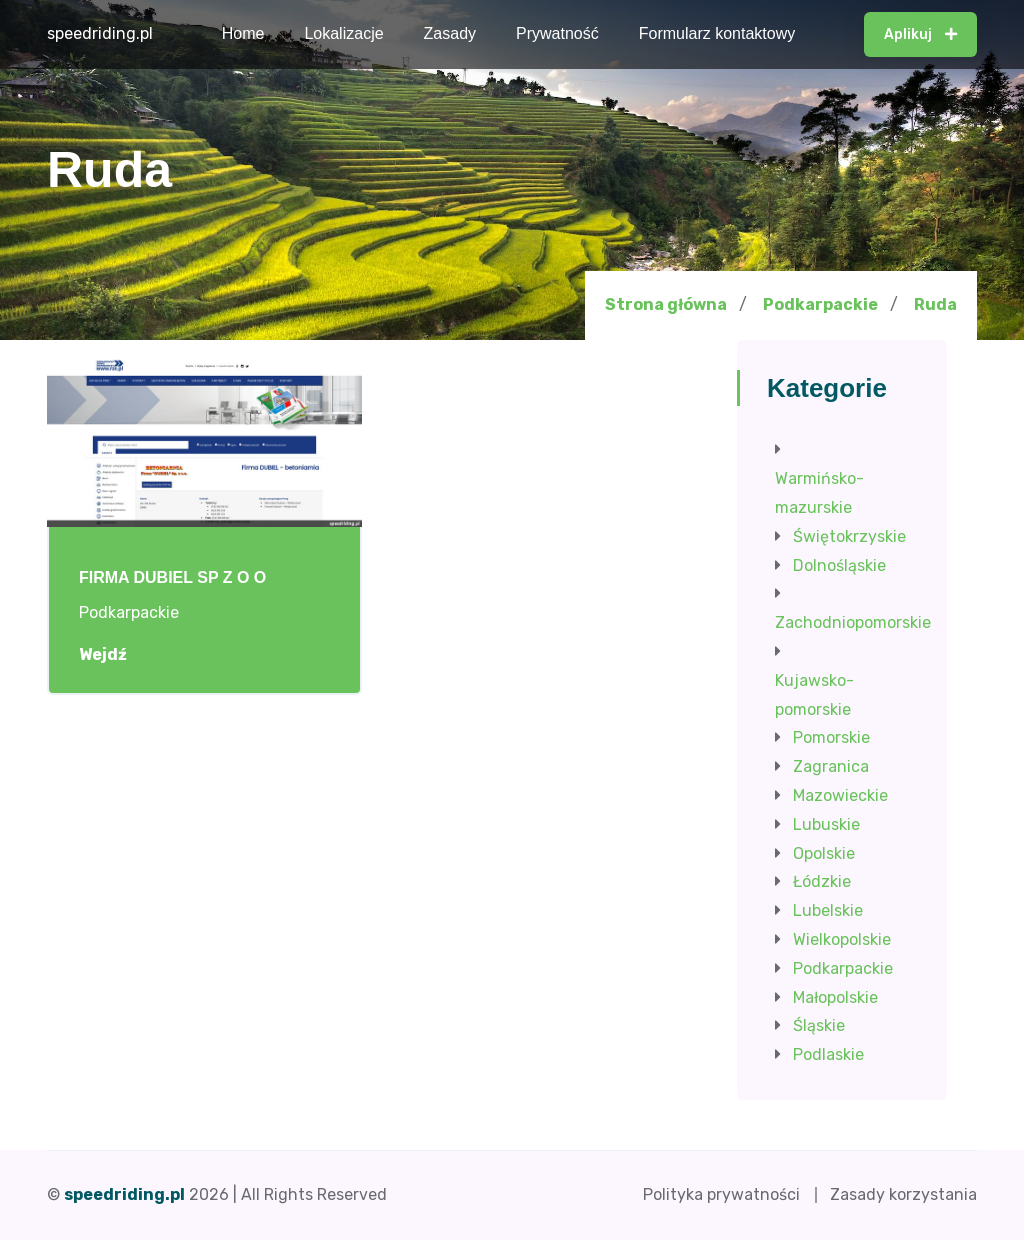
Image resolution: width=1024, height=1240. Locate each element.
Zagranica (831, 766)
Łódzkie (822, 881)
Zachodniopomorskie (853, 622)
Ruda (935, 305)
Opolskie (824, 853)
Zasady (450, 33)
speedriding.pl (100, 33)
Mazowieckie (840, 795)
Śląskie (819, 1025)
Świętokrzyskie (849, 536)
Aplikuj (920, 34)
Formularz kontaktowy (717, 33)
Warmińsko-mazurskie (819, 493)
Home (243, 33)
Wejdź (113, 655)
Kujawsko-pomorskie (814, 695)
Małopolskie (835, 997)
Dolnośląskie (839, 565)
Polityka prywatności (721, 1194)
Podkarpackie (820, 304)
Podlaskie (828, 1054)
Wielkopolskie (842, 939)
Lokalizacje (343, 33)
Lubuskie (826, 824)
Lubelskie (828, 910)
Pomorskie (831, 737)
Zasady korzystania (903, 1194)
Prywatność (557, 33)
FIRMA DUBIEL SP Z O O (172, 577)
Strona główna (666, 304)
